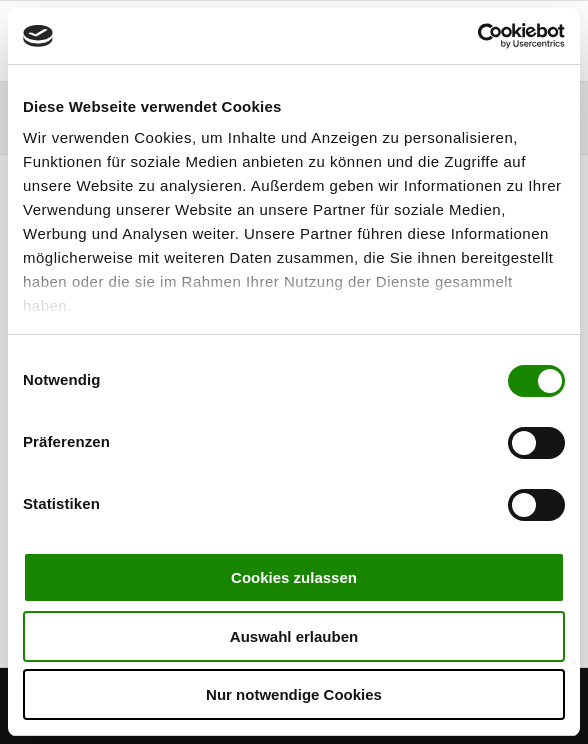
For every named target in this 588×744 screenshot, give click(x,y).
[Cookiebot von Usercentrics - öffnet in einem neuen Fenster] (477, 36)
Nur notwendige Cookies (294, 694)
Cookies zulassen (294, 577)
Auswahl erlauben (294, 636)
